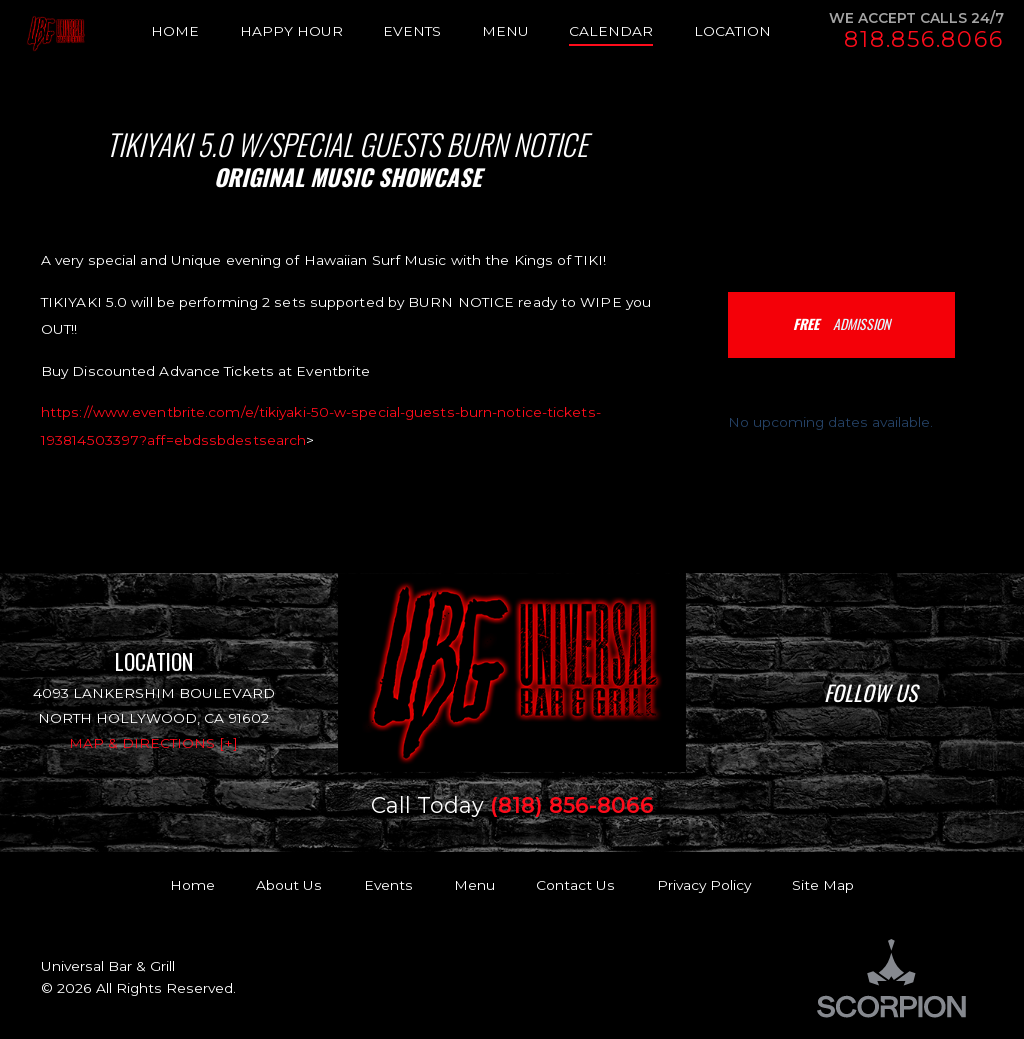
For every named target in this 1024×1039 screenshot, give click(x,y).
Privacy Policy (704, 885)
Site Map (823, 885)
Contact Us (575, 885)
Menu (474, 885)
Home (192, 885)
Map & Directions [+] (153, 743)
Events (388, 885)
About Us (289, 885)
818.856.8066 (923, 40)
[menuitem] (195, 32)
